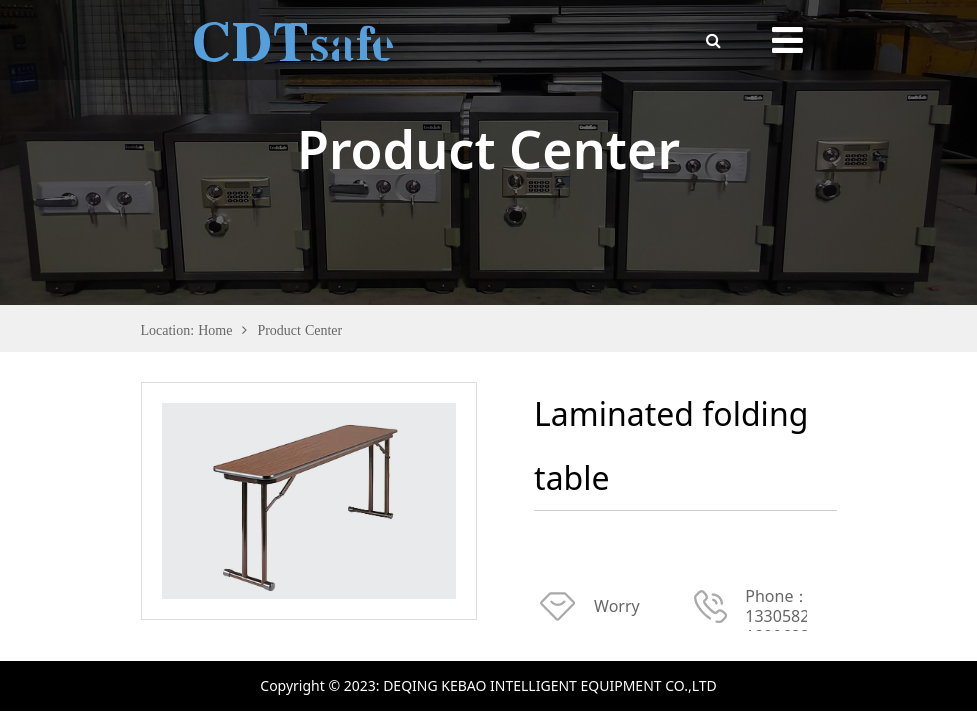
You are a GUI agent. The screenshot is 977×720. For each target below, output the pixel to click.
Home (215, 330)
